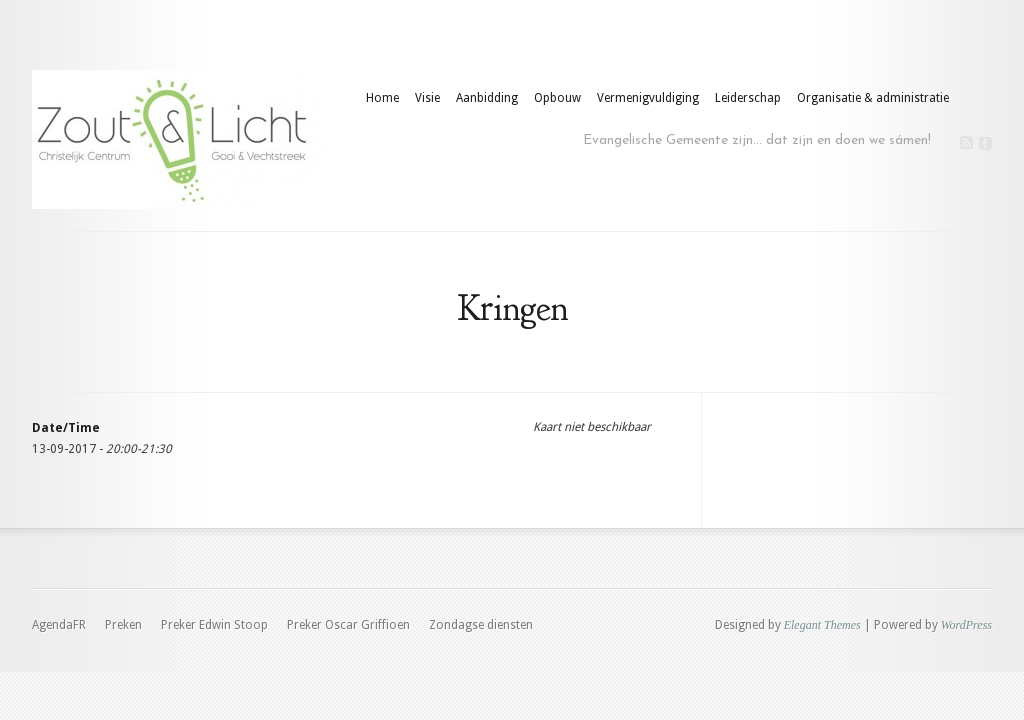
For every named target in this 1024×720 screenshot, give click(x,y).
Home (382, 98)
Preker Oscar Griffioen (348, 625)
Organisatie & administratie (873, 98)
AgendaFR (59, 625)
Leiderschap (748, 98)
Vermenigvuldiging (648, 98)
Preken (123, 625)
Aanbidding (487, 98)
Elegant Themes (822, 625)
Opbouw (557, 98)
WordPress (966, 625)
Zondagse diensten (481, 625)
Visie (427, 98)
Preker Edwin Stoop (214, 625)
